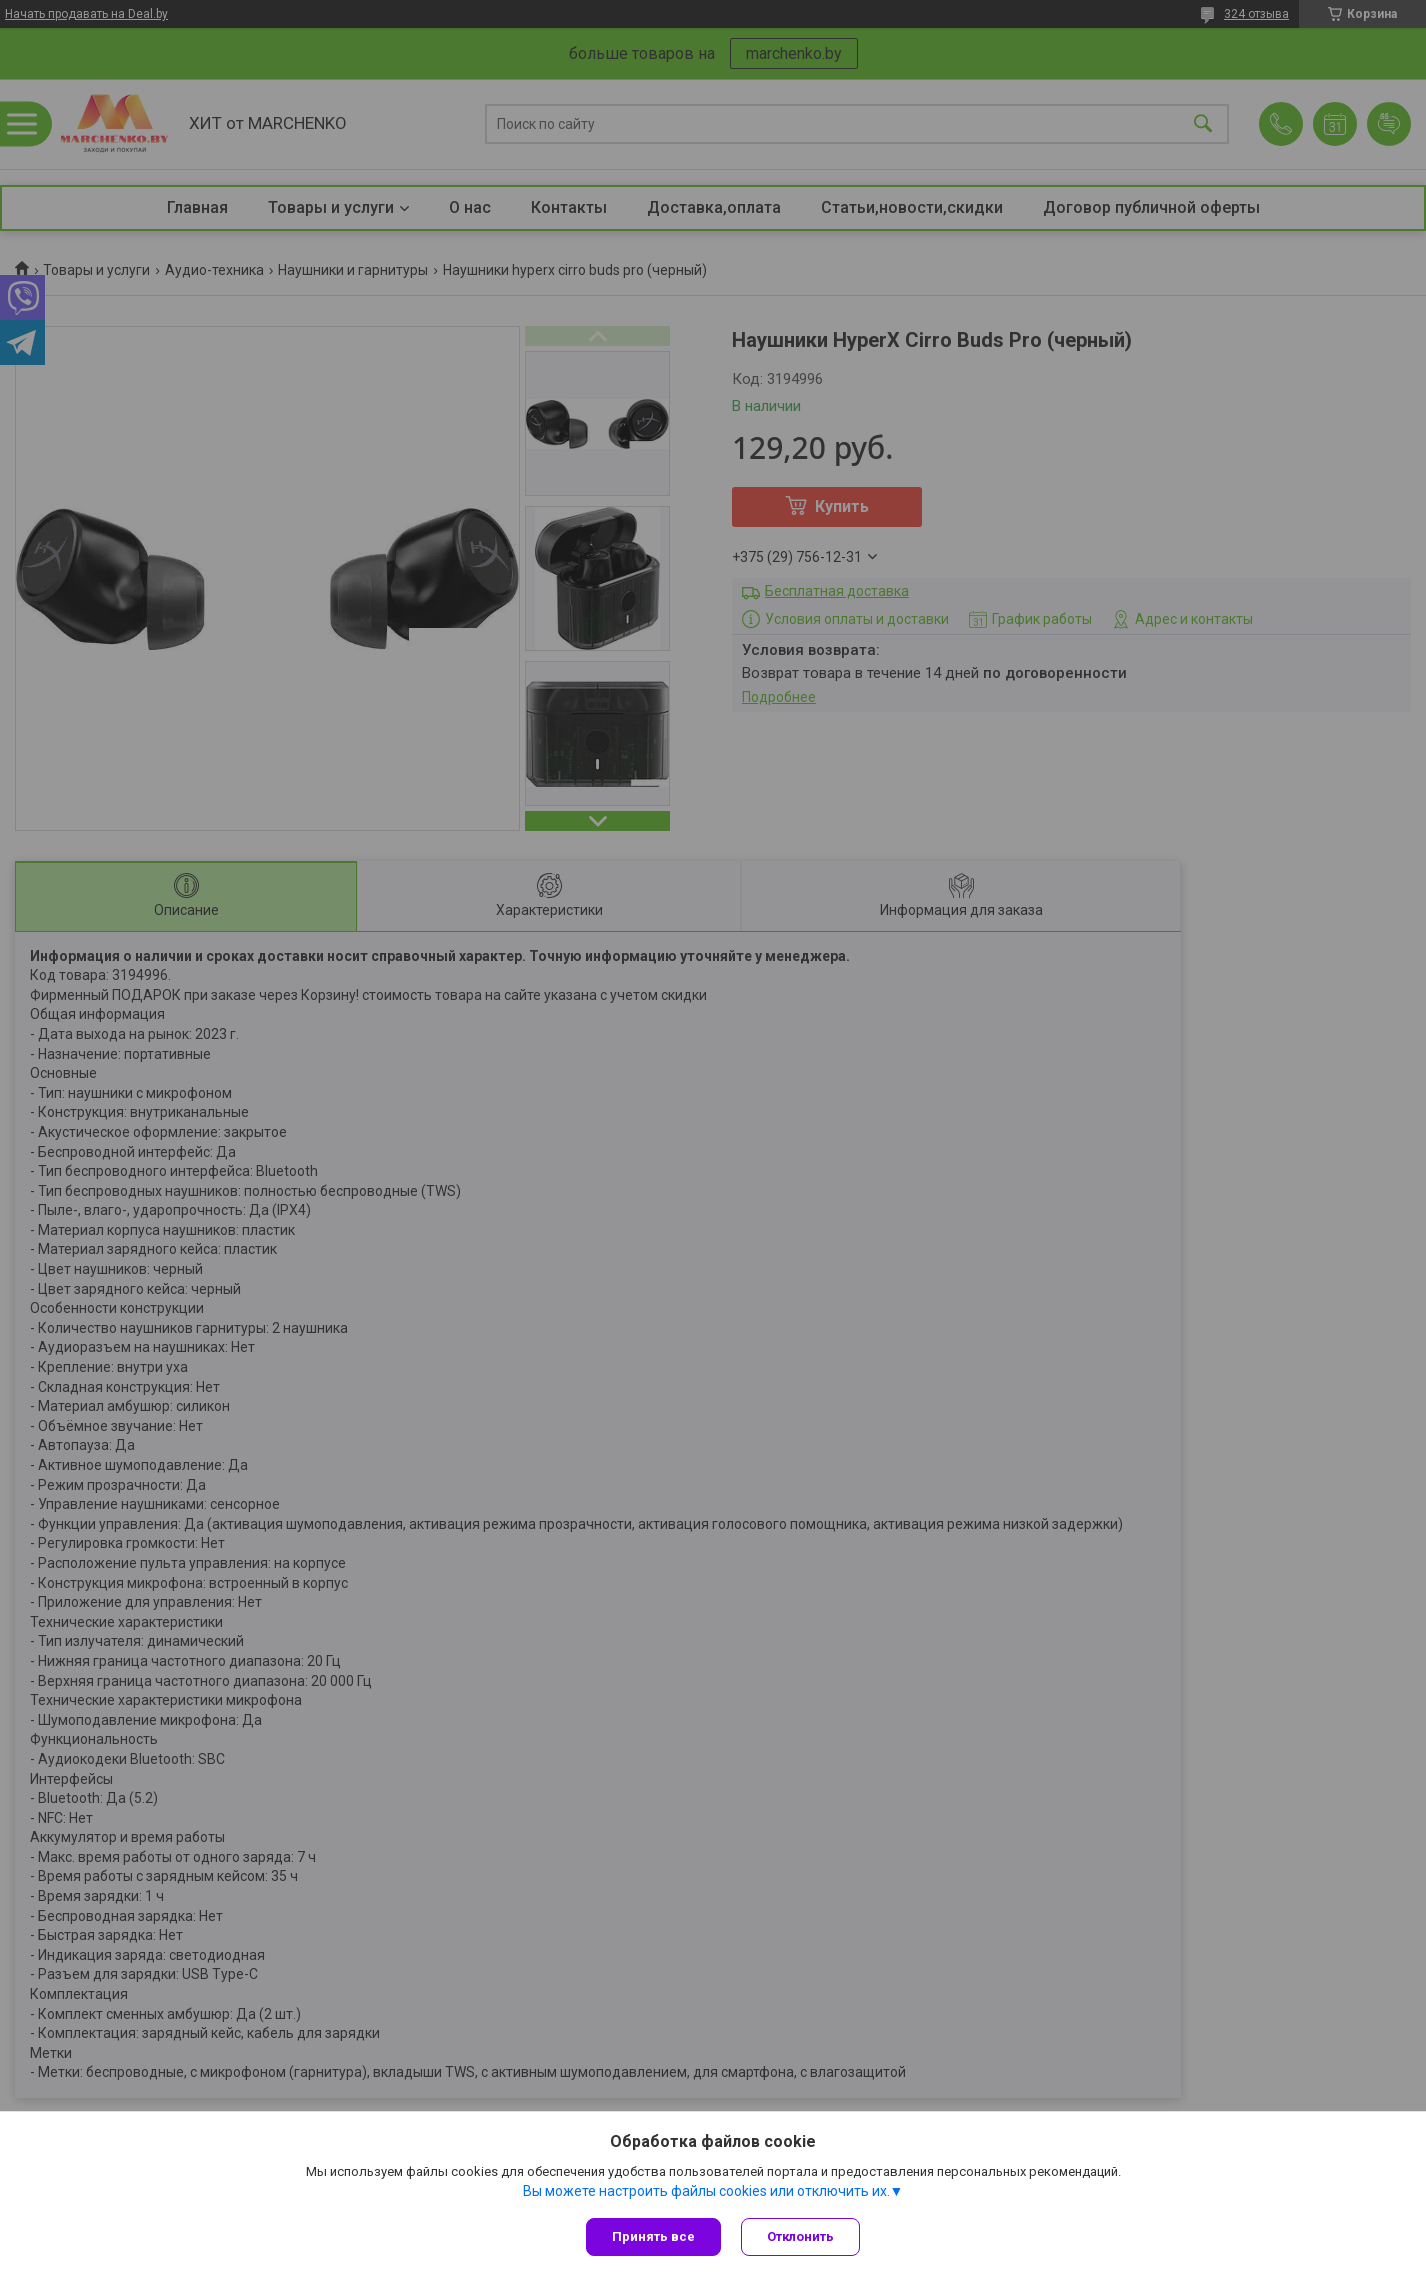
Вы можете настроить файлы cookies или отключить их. (706, 2191)
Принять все (653, 2236)
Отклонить (800, 2236)
